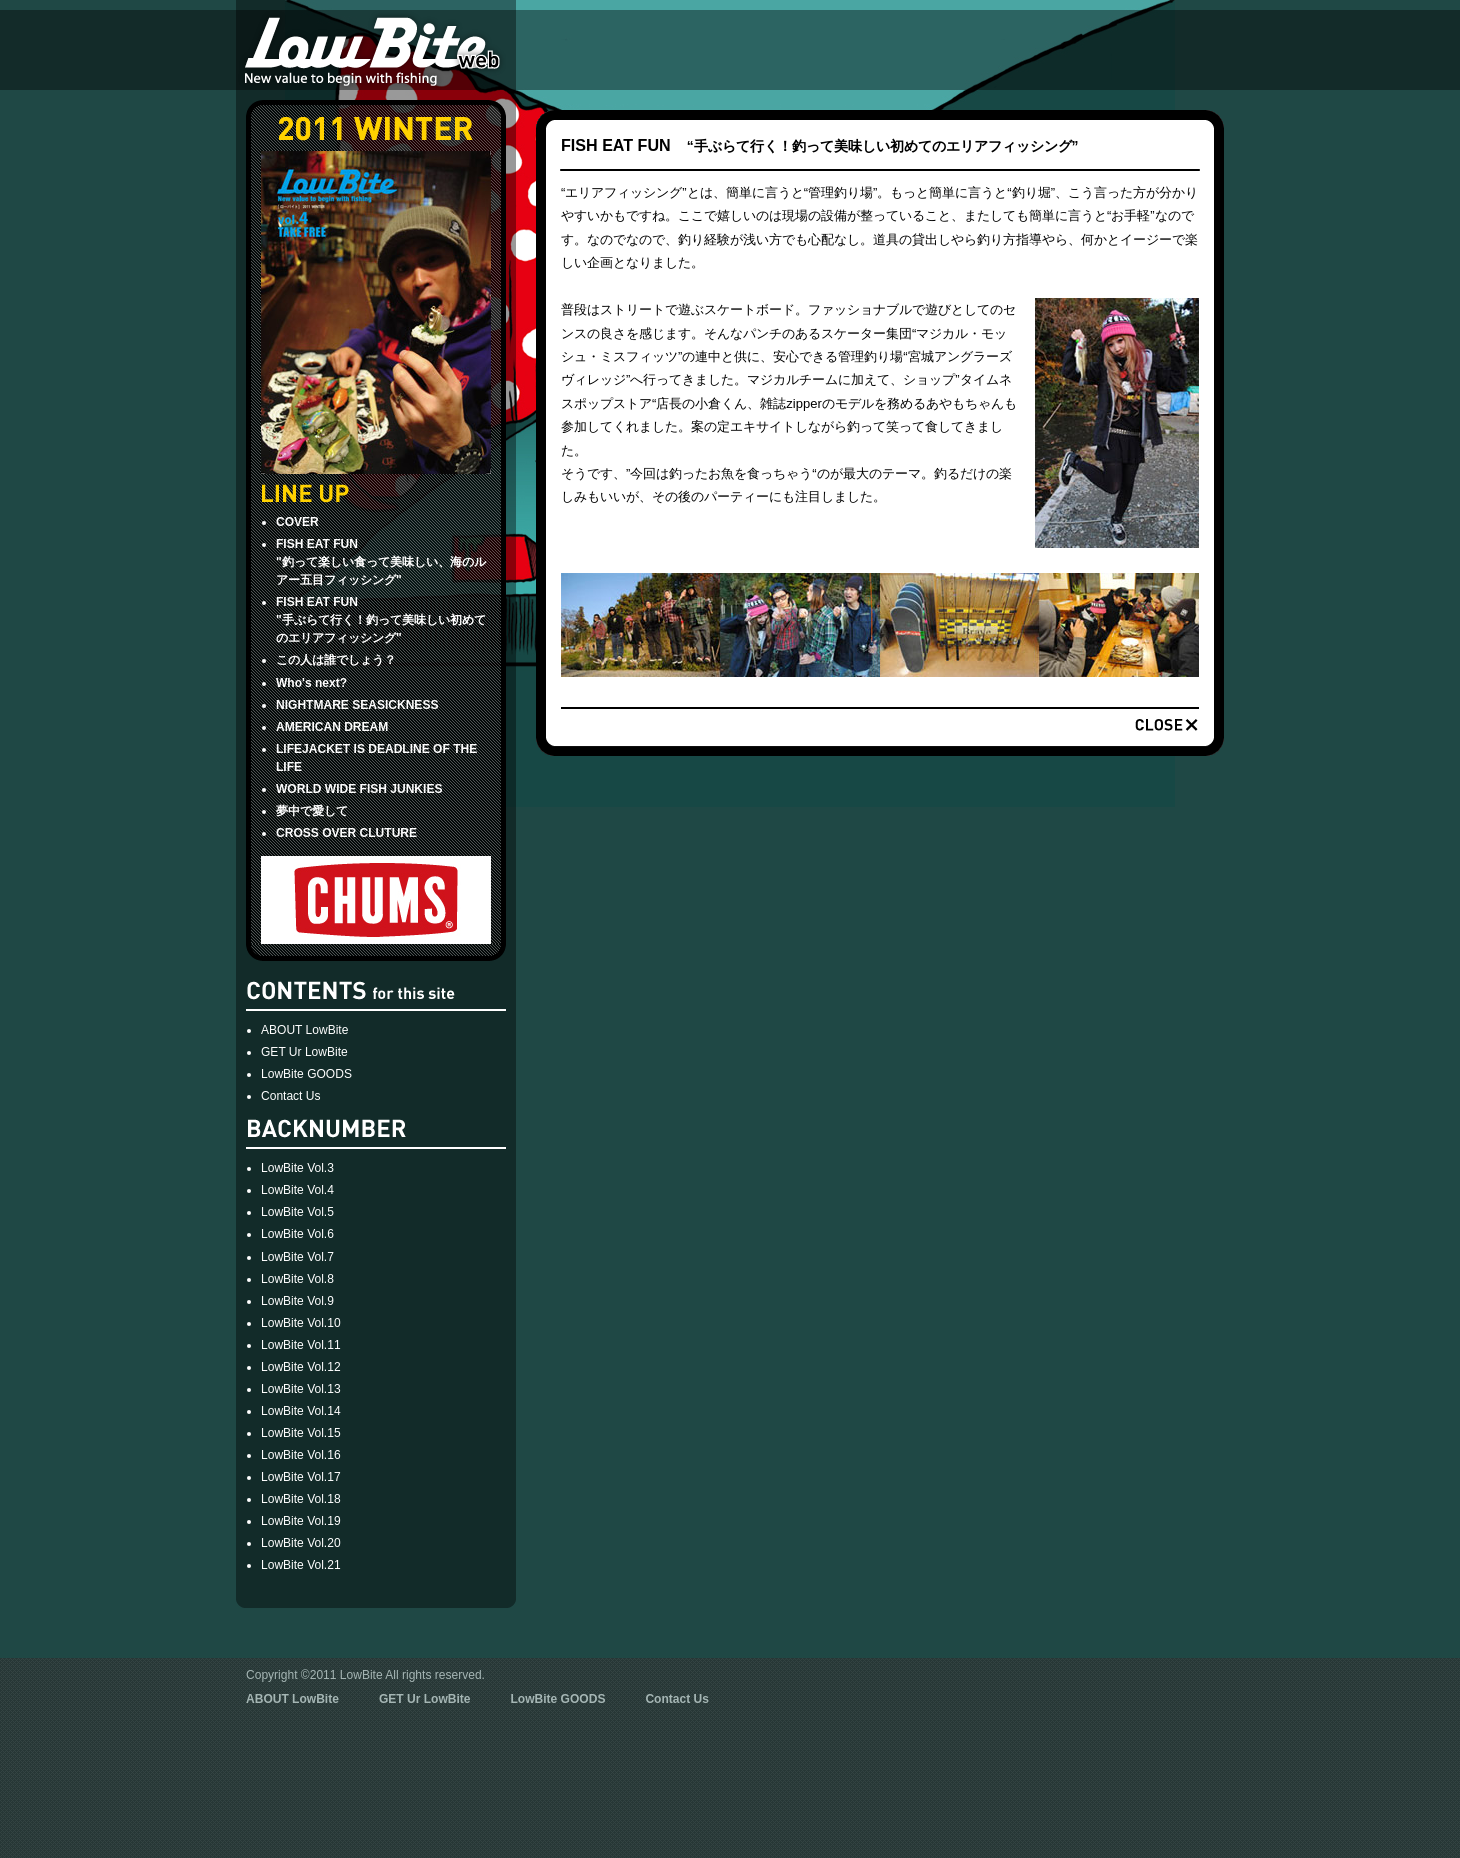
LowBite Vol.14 (301, 1411)
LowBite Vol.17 (301, 1477)
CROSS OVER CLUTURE (346, 833)
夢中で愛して (312, 811)
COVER (297, 522)
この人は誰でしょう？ (336, 660)
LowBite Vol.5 (297, 1212)
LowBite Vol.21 (301, 1565)
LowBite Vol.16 (301, 1455)
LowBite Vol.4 (297, 1190)
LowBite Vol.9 (297, 1301)
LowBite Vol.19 (301, 1521)
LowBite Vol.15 (301, 1433)
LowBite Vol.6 (297, 1234)
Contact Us (291, 1096)
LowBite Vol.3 (297, 1168)
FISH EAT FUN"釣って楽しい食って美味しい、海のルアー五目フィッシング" (381, 562)
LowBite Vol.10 (301, 1323)
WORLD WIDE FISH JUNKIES (359, 789)
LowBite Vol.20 (301, 1543)
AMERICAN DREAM (332, 727)
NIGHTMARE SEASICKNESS (357, 705)
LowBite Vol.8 (297, 1279)
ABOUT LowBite (304, 1030)
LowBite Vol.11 (301, 1345)
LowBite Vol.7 (297, 1257)
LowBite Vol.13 (301, 1389)
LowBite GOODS (306, 1074)
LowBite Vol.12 (301, 1367)
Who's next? (311, 683)
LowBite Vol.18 (301, 1499)
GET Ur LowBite (304, 1052)
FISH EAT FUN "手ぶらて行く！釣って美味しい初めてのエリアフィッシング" (381, 620)
